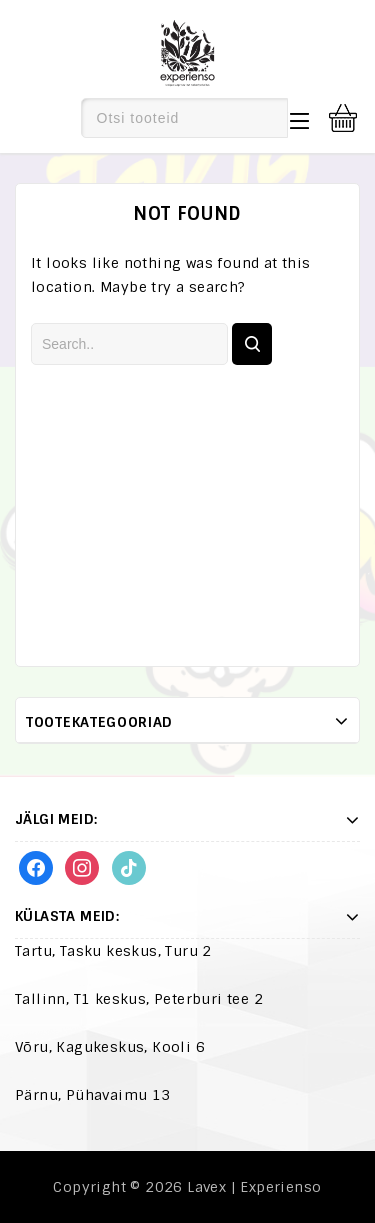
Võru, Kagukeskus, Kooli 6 (110, 1047)
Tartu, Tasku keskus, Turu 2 (113, 951)
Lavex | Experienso (254, 1187)
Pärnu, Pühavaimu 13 (93, 1095)
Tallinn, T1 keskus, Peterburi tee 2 (139, 999)
